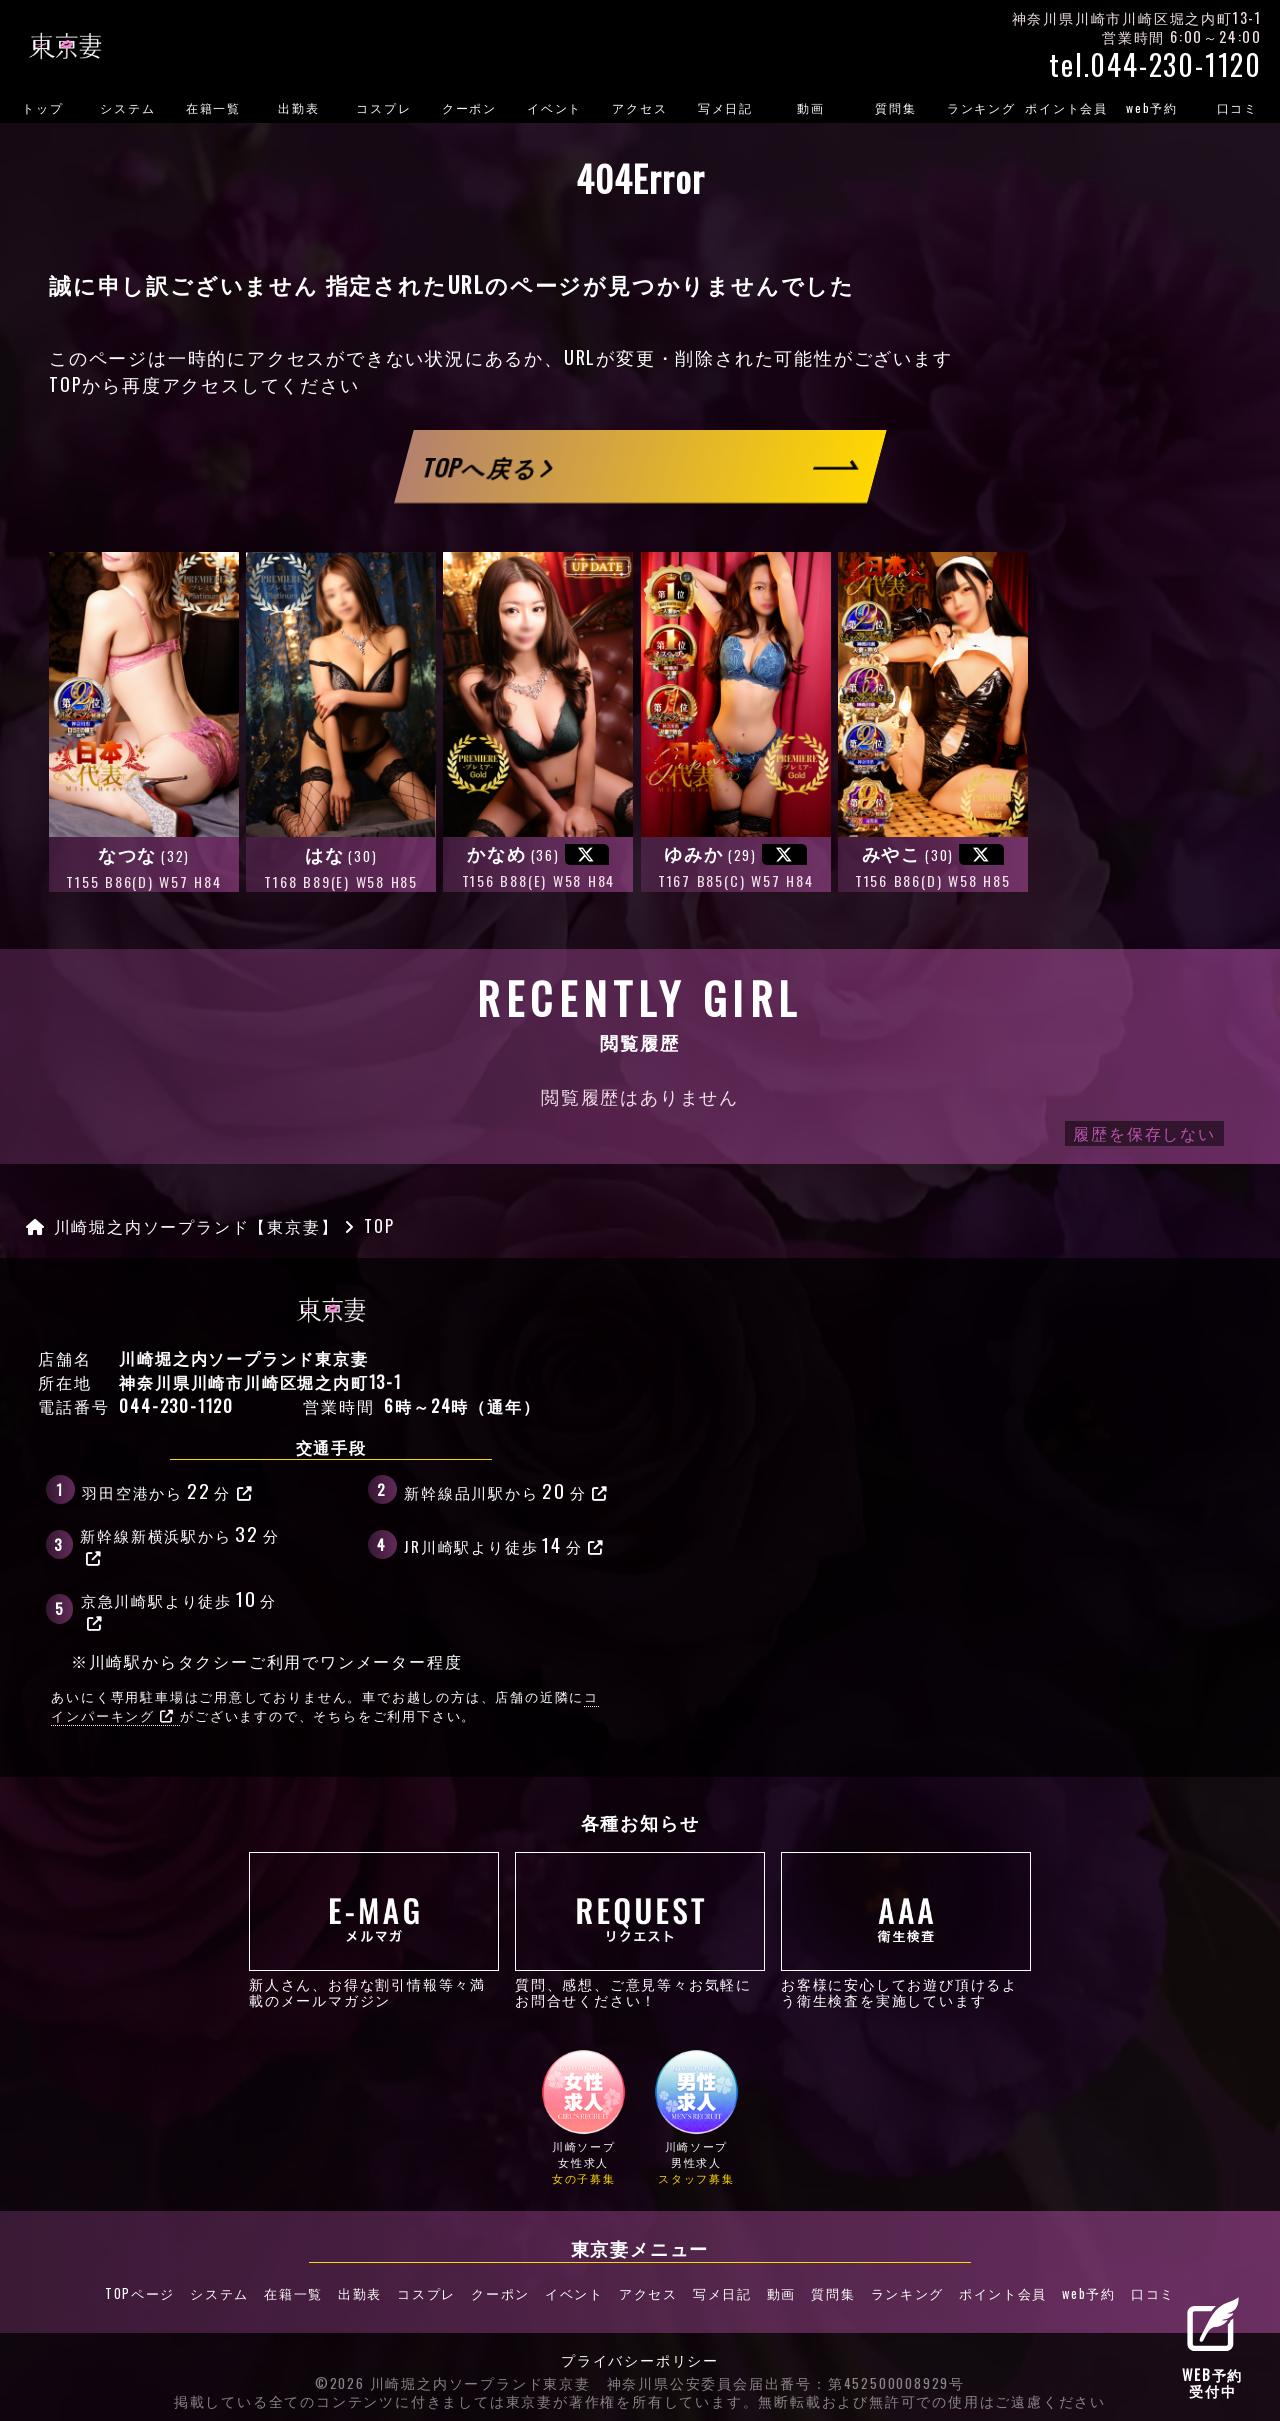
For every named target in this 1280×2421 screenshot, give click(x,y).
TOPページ (151, 2293)
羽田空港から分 (167, 1490)
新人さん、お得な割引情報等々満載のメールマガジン (374, 1930)
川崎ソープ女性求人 (583, 2119)
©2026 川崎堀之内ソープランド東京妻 (453, 2381)
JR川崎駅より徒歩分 (504, 1544)
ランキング (981, 107)
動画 (811, 107)
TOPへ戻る (488, 466)
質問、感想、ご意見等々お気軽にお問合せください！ (640, 1930)
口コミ (1237, 107)
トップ (42, 107)
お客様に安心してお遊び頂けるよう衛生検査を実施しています (906, 1930)
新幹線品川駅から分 (506, 1490)
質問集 (895, 107)
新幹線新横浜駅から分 (179, 1543)
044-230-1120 (176, 1406)
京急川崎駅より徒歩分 (179, 1608)
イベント (554, 107)
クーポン (469, 107)
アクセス (639, 107)
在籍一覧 (213, 107)
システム (127, 107)
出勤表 (298, 107)
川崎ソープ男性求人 (696, 2119)
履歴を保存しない (1144, 1133)
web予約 (1152, 107)
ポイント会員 (1066, 107)
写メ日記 (725, 107)
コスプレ (383, 107)
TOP (65, 384)
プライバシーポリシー (640, 2359)
